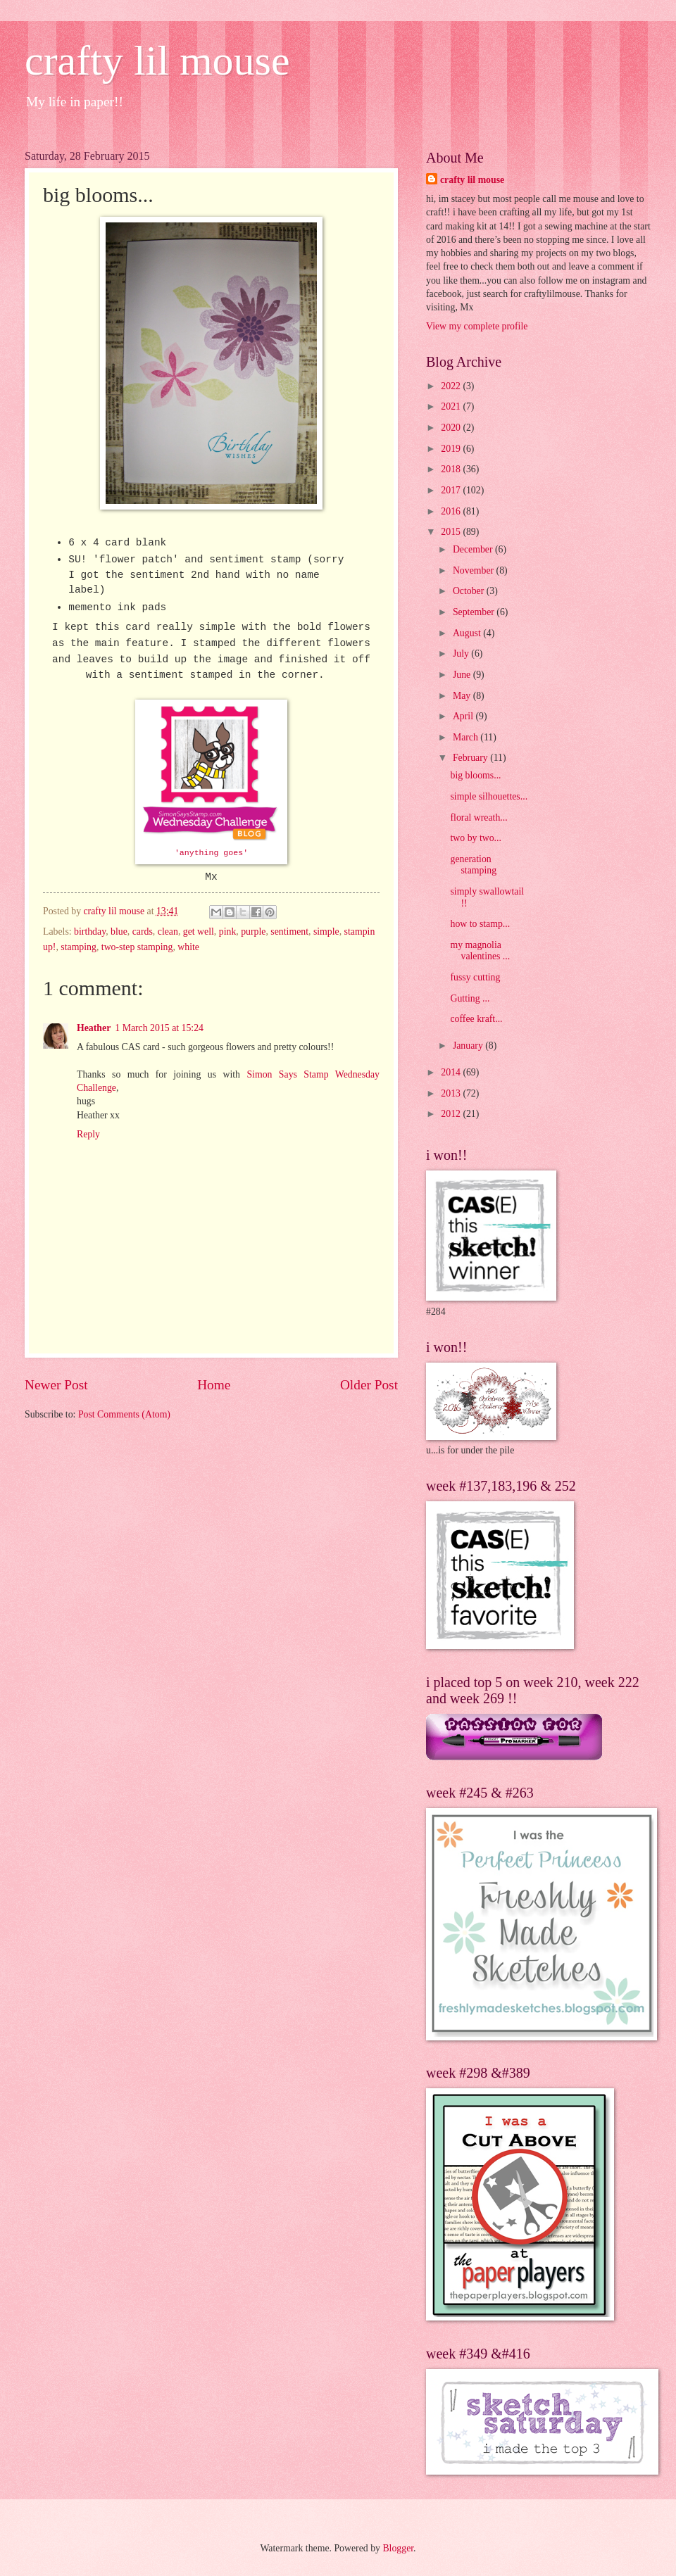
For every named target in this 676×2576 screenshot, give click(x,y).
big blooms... (475, 775)
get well (198, 931)
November (474, 570)
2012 (452, 1114)
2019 (452, 448)
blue (119, 931)
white (188, 947)
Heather (94, 1028)
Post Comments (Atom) (124, 1414)
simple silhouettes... (488, 796)
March (466, 737)
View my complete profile (476, 326)
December (474, 549)
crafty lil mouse (157, 60)
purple (253, 931)
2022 (452, 386)
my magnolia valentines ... (480, 951)
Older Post (369, 1384)
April (464, 716)
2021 (452, 406)
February (471, 757)
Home (213, 1384)
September (474, 612)
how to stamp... (480, 923)
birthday (90, 931)
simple (326, 931)
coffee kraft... (476, 1019)
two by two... (475, 838)
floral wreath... (478, 817)
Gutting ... (469, 998)
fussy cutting (475, 977)
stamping (78, 947)
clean (168, 931)
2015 (452, 531)
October (470, 591)
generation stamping (473, 865)
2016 (452, 511)
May (463, 695)
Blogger (397, 2548)
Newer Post (56, 1384)
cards (142, 931)
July (462, 653)
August (468, 633)
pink (228, 931)
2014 (452, 1072)
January (469, 1045)
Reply (88, 1134)
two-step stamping (137, 947)
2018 (452, 469)
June (463, 674)
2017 (452, 490)
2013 (452, 1093)
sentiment (289, 931)
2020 (452, 427)
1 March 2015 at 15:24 (159, 1028)
